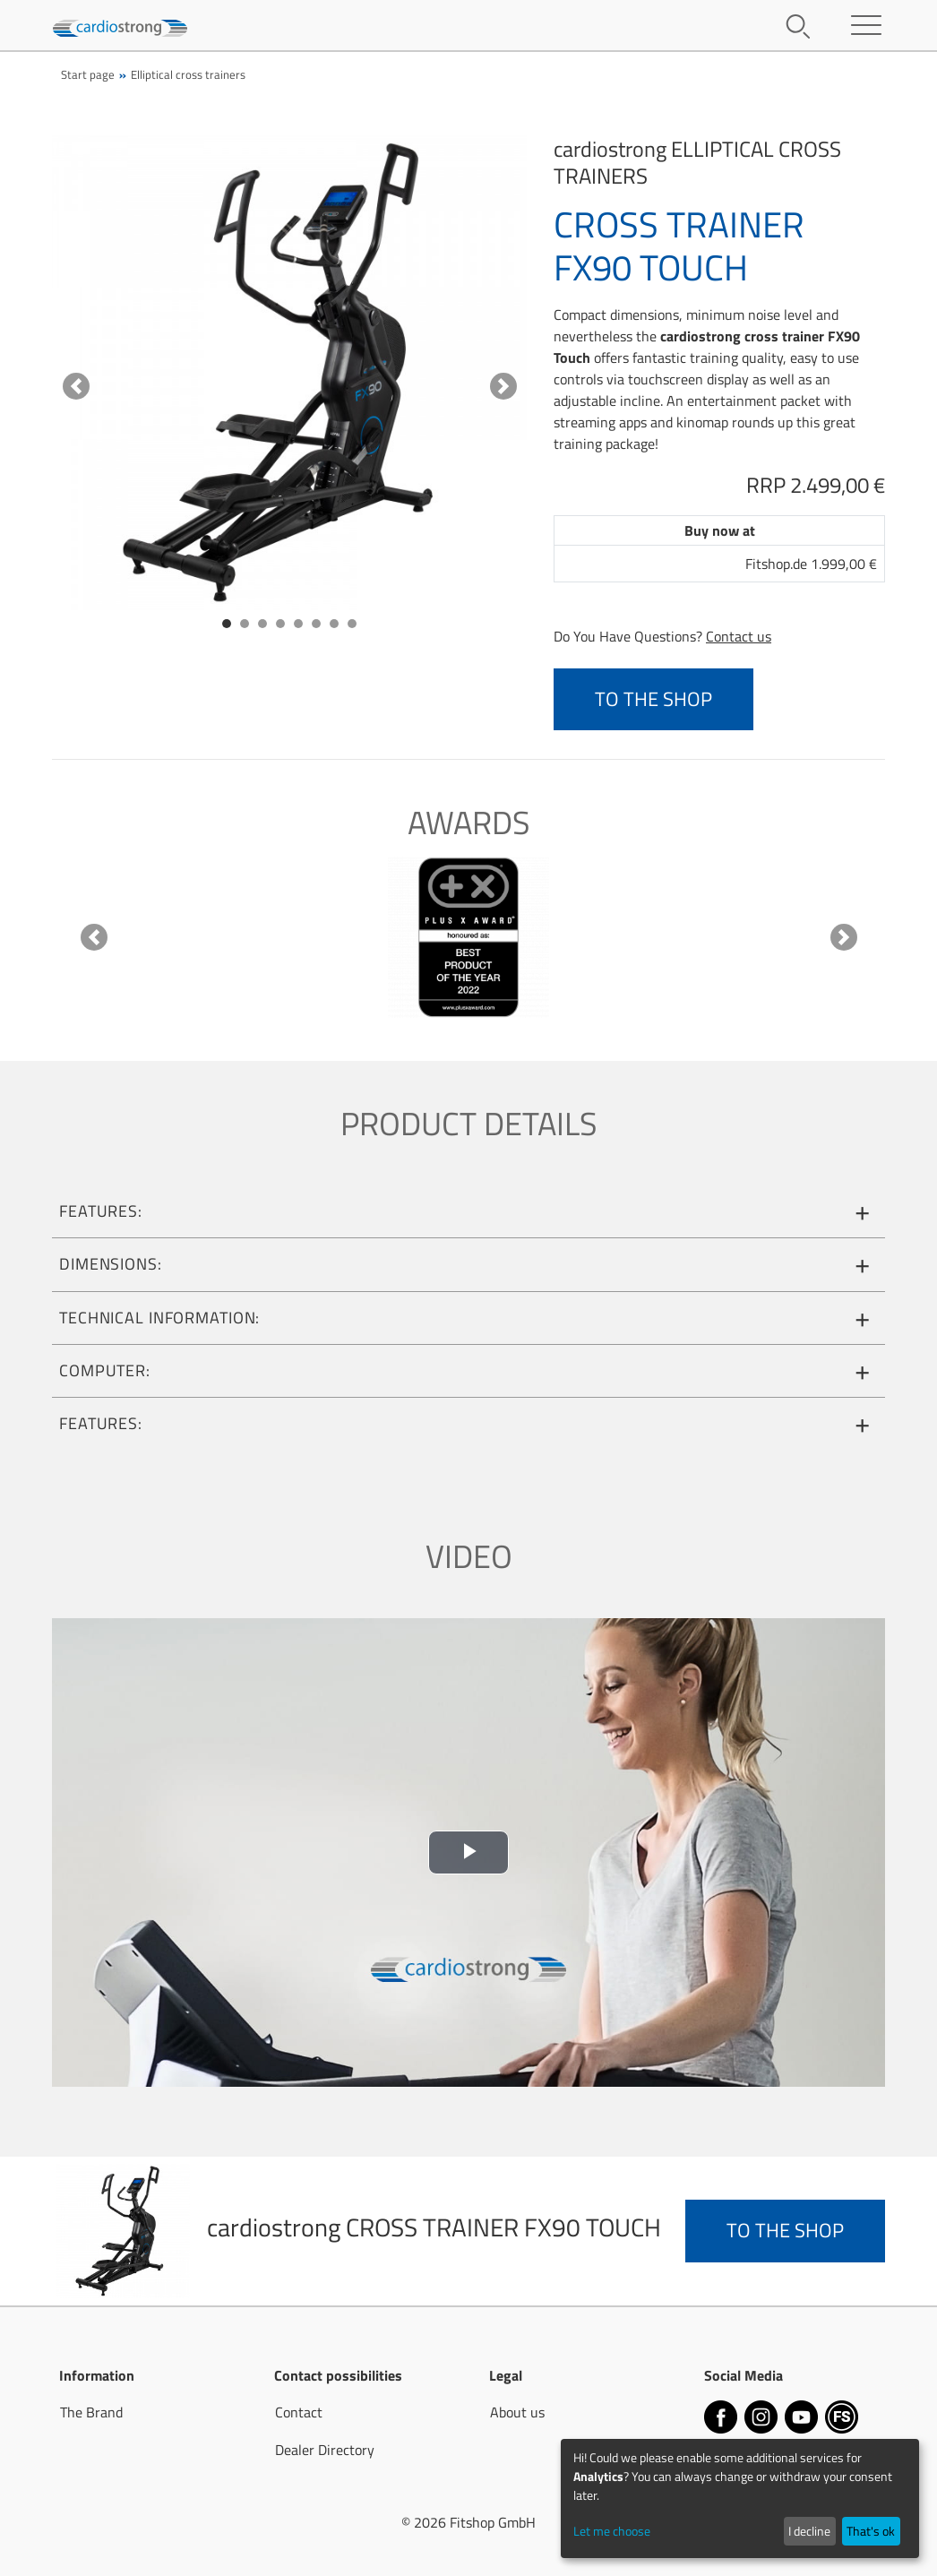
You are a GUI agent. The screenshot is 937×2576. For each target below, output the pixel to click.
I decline (809, 2530)
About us (517, 2412)
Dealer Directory (324, 2449)
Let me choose (611, 2530)
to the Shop (653, 699)
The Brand (91, 2412)
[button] (75, 386)
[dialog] (740, 2498)
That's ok (871, 2530)
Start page (88, 74)
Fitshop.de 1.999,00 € (811, 563)
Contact (298, 2412)
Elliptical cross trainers (188, 74)
